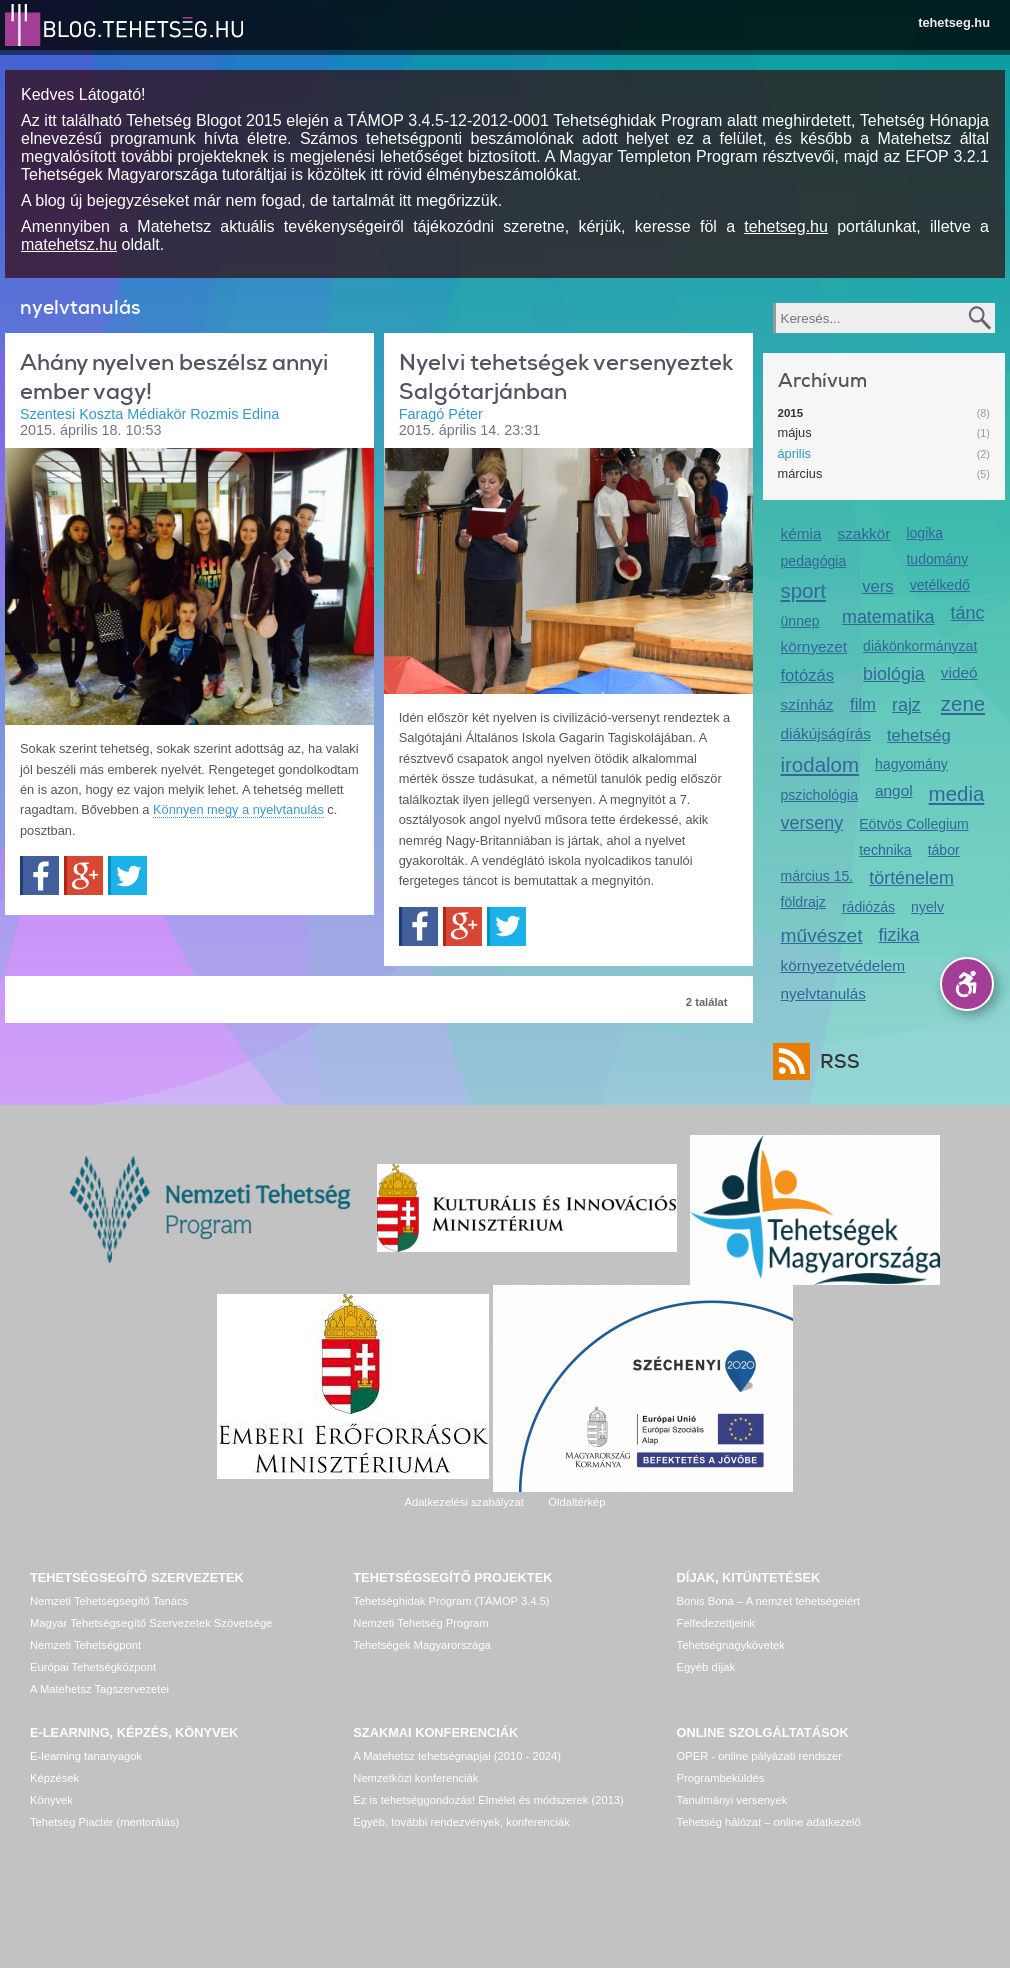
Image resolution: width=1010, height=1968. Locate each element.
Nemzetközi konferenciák (415, 1778)
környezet (814, 646)
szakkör (863, 533)
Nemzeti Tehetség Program (420, 1623)
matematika (888, 617)
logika (924, 533)
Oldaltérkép (576, 1502)
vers (877, 586)
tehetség (919, 735)
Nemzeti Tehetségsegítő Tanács (109, 1601)
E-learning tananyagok (86, 1756)
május (795, 432)
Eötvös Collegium (914, 824)
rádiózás (868, 907)
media (957, 793)
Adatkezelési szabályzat (463, 1502)
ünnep (800, 621)
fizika (899, 935)
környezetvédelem (843, 965)
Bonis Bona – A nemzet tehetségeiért (768, 1601)
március (800, 473)
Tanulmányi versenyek (732, 1800)
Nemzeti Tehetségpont (85, 1645)
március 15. (817, 876)
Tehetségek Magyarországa (421, 1645)
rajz (906, 705)
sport (804, 590)
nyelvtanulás (823, 993)
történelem (911, 878)
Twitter (127, 875)
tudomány (937, 559)
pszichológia (819, 795)
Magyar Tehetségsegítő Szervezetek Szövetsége (151, 1623)
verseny (812, 823)
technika (885, 850)
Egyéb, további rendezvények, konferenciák (461, 1822)
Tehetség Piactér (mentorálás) (104, 1822)
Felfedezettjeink (716, 1623)
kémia (801, 533)
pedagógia (814, 561)
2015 (791, 413)
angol (894, 790)
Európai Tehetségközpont (93, 1667)
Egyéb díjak (706, 1667)
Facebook (39, 875)
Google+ (83, 875)
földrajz (803, 902)
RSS (835, 1061)
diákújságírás (826, 733)
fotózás (808, 675)
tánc (968, 613)
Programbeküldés (721, 1778)
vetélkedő (940, 585)
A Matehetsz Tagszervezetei (99, 1689)
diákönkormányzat (920, 646)
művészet (822, 935)
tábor (944, 850)
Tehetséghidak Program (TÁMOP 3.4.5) (451, 1601)
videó (959, 672)
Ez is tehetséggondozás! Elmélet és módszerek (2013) (488, 1800)
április (794, 453)
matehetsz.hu (69, 244)
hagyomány (911, 764)
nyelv (927, 907)
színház (807, 704)
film (863, 704)
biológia (894, 674)
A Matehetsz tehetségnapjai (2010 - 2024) (457, 1756)
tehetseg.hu (954, 22)
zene (963, 703)
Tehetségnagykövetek (731, 1645)
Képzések (54, 1778)
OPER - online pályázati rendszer (759, 1756)
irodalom (820, 764)
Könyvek (51, 1800)
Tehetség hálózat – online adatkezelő (769, 1822)
